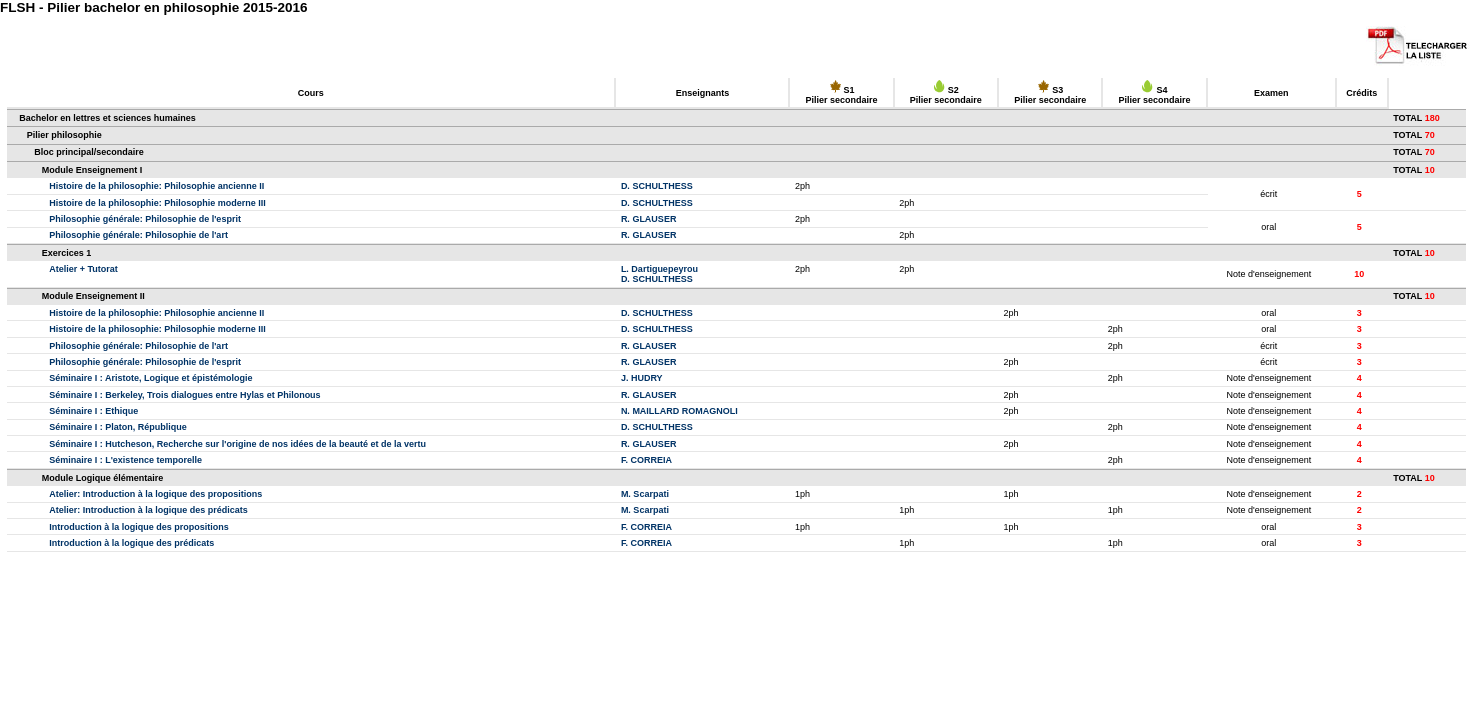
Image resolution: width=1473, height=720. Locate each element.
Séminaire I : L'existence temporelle (125, 460)
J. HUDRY (642, 378)
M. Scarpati (645, 494)
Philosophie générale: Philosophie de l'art (138, 235)
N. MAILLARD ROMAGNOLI (679, 411)
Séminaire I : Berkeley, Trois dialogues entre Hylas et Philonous (184, 395)
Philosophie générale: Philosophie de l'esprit (145, 219)
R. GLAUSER (649, 219)
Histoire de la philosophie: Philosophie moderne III (157, 203)
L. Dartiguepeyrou (659, 269)
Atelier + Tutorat (83, 269)
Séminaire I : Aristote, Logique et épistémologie (150, 378)
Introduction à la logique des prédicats (131, 543)
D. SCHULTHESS (657, 186)
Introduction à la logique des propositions (139, 527)
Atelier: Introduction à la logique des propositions (155, 494)
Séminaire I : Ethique (93, 411)
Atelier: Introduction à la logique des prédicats (148, 510)
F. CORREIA (646, 460)
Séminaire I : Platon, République (118, 427)
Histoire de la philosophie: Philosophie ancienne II (156, 186)
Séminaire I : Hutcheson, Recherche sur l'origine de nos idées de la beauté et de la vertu (237, 444)
